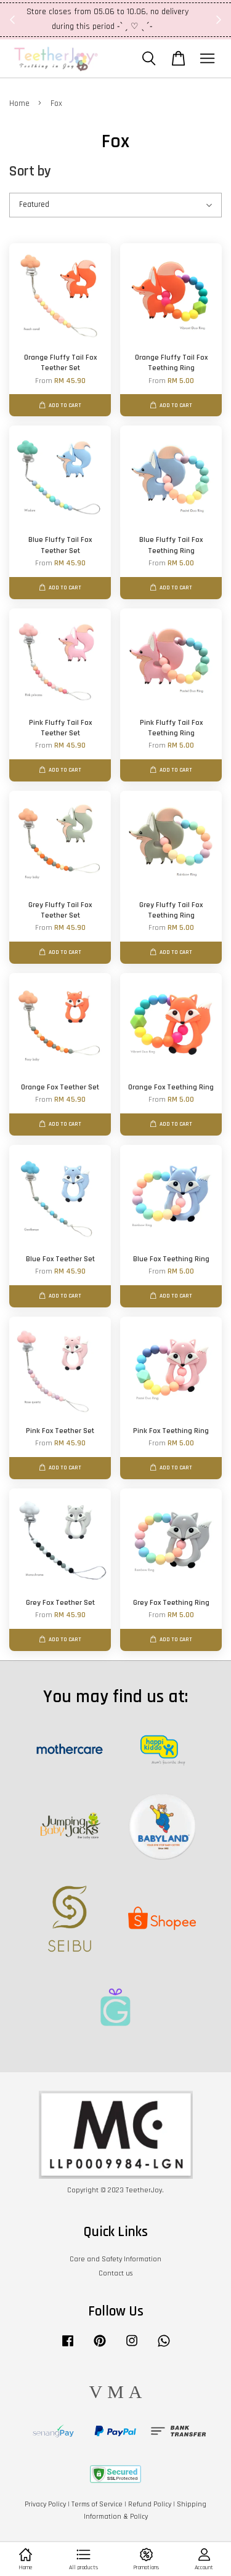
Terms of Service (97, 2504)
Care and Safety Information (115, 2259)
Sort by (30, 171)
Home (19, 103)
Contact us (115, 2273)
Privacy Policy (45, 2504)
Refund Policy (149, 2504)
